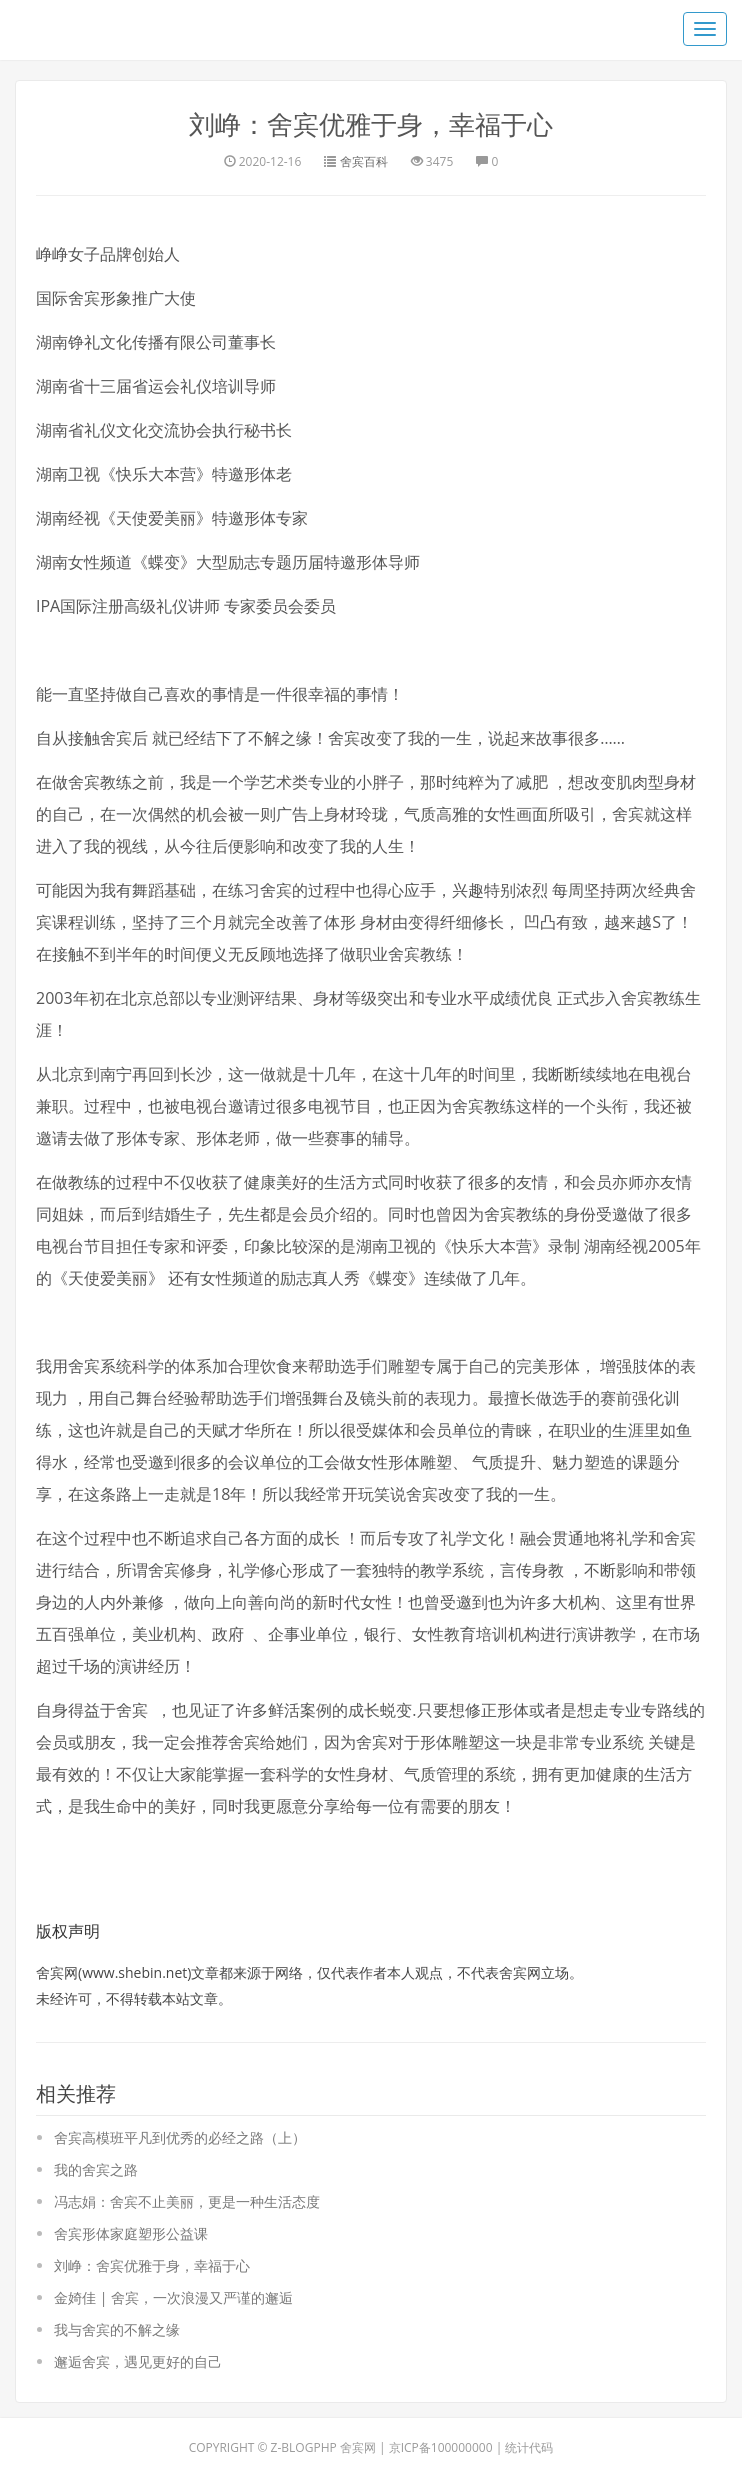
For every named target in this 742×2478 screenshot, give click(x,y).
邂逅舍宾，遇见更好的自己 (138, 2361)
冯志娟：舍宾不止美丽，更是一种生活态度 (187, 2201)
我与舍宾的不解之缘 (117, 2329)
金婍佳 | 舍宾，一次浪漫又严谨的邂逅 (173, 2297)
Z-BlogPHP (304, 2447)
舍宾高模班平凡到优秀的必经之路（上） (180, 2137)
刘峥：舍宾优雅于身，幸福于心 (371, 124)
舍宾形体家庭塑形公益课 (131, 2233)
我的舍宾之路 (96, 2169)
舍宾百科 (364, 160)
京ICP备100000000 (441, 2447)
